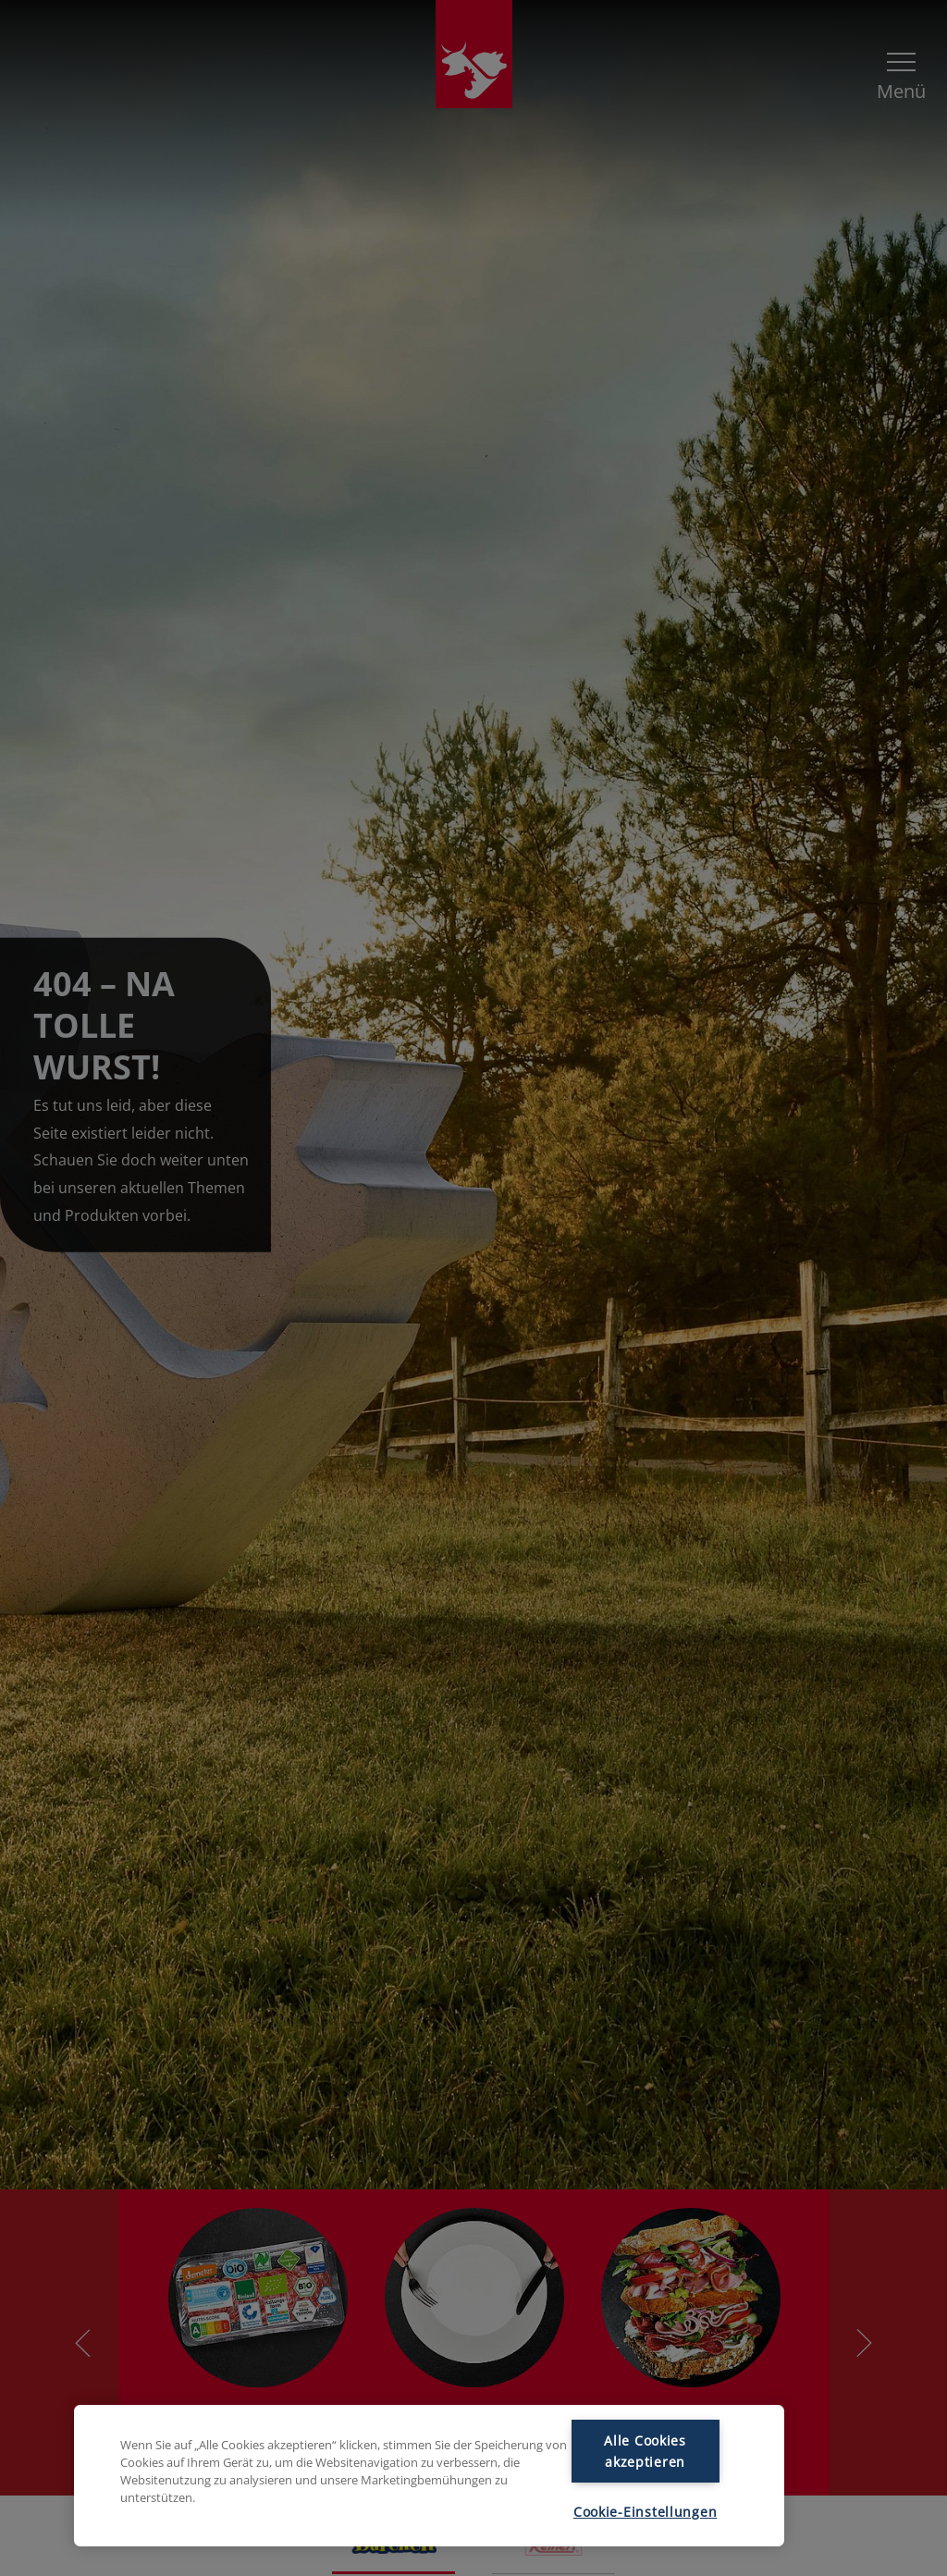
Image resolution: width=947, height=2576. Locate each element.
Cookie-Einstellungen (645, 2512)
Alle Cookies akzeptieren (645, 2451)
